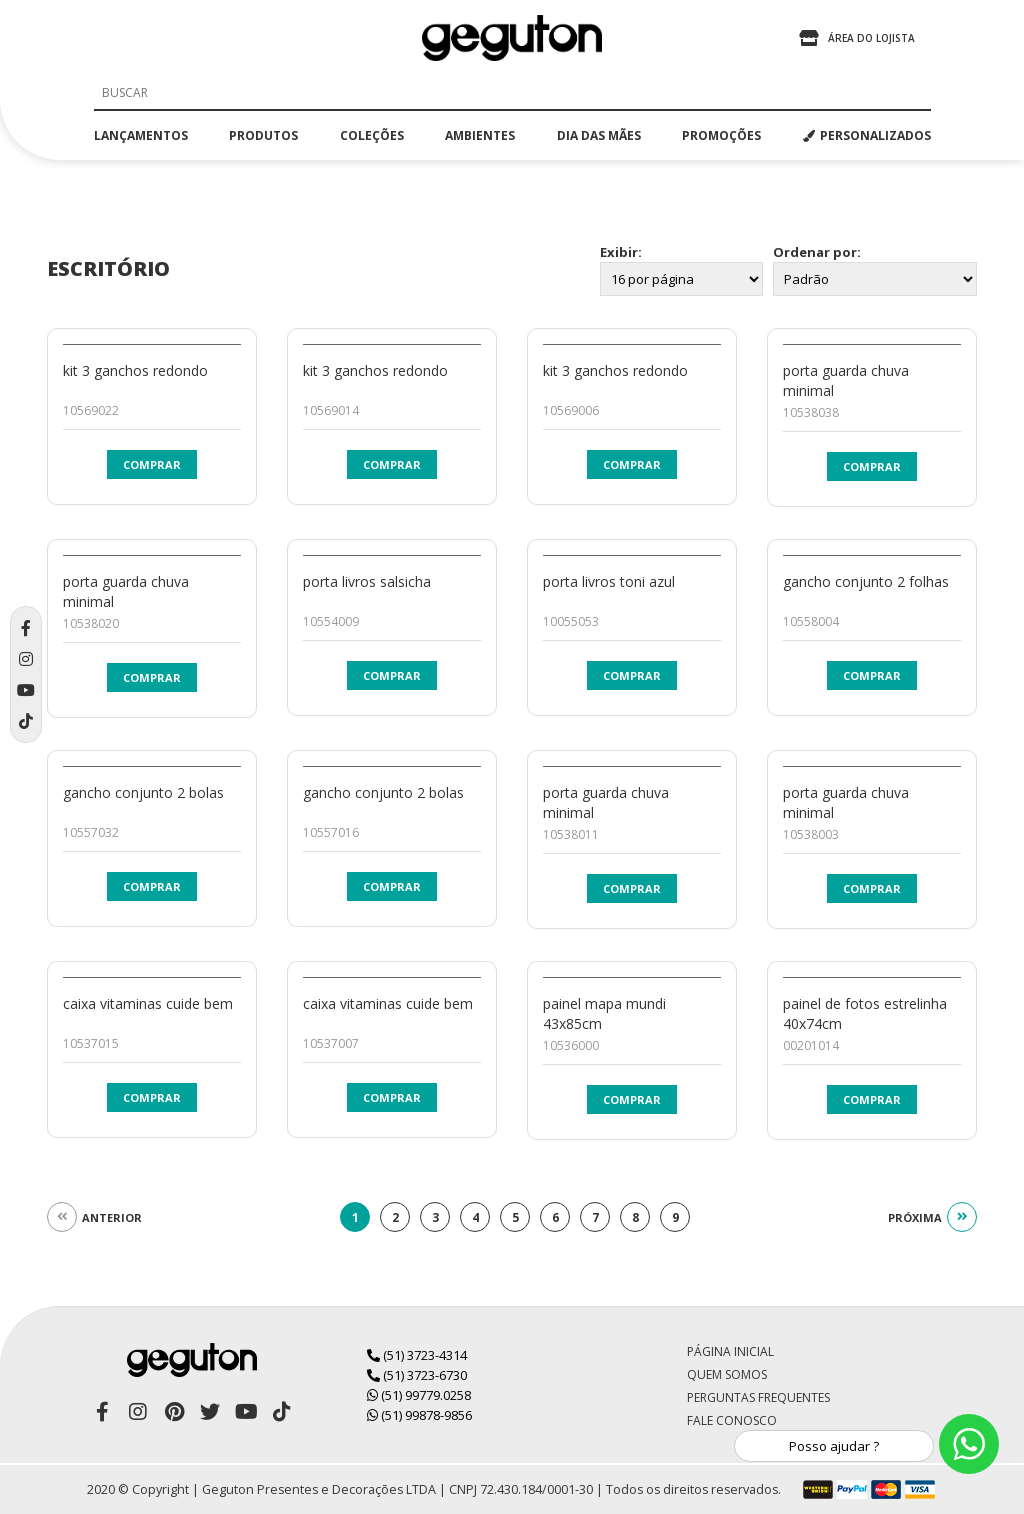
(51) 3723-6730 (417, 1375)
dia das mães (599, 135)
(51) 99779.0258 (419, 1395)
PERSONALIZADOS (867, 135)
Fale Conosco (732, 1420)
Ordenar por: (817, 252)
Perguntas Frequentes (758, 1397)
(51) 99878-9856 (419, 1415)
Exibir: (621, 252)
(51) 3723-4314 (417, 1355)
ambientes (480, 135)
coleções (372, 135)
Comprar (152, 464)
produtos (263, 135)
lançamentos (141, 135)
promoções (721, 135)
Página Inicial (730, 1351)
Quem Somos (727, 1374)
